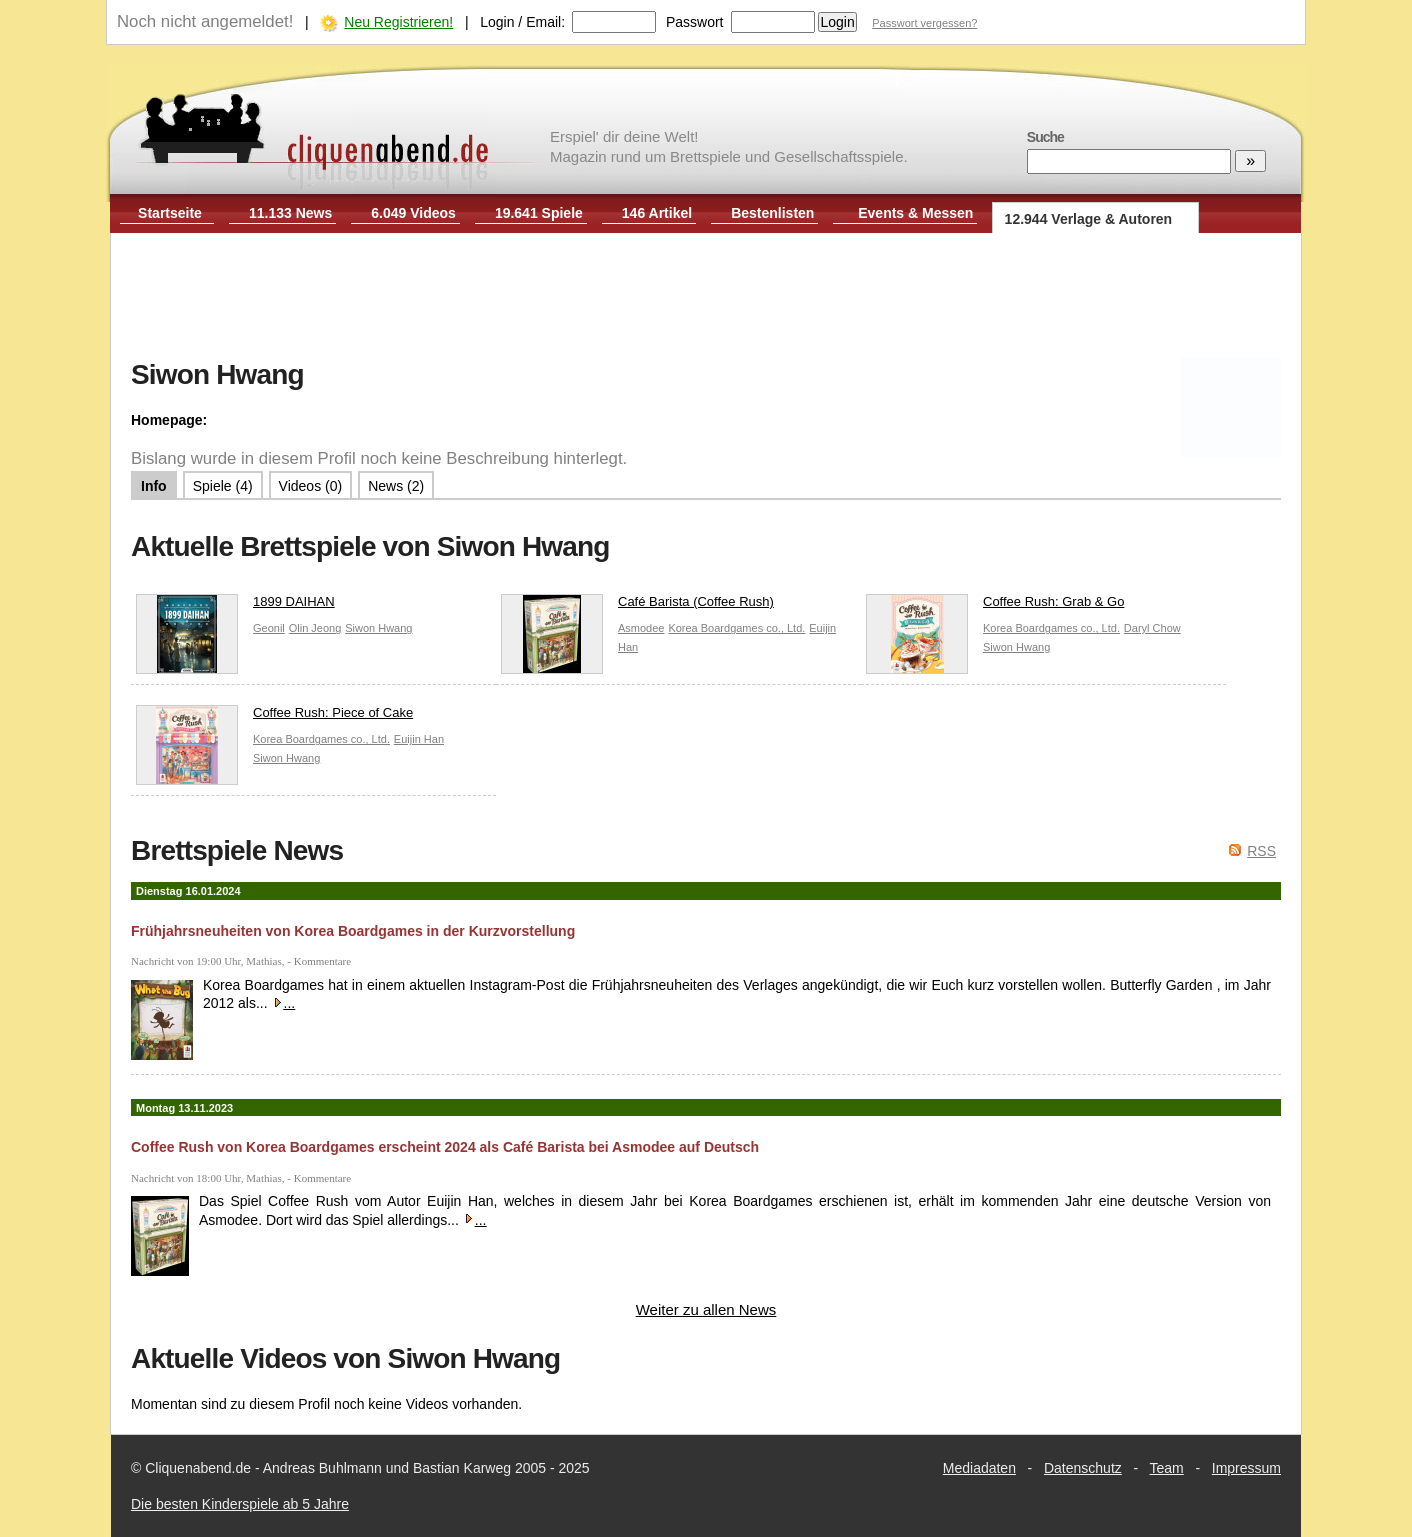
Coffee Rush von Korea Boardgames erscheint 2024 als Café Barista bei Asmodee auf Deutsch (445, 1147)
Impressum (1246, 1468)
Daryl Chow (1152, 628)
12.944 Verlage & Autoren (1089, 219)
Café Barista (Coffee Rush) (637, 606)
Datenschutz (1083, 1468)
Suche (1045, 137)
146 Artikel (657, 213)
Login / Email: (522, 22)
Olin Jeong (315, 628)
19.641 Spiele (539, 213)
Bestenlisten (772, 213)
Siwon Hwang (378, 628)
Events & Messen (915, 213)
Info (154, 486)
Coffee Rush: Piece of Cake (274, 717)
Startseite (170, 213)
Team (1167, 1468)
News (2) (396, 486)
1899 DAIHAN (235, 606)
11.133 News (290, 213)
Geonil (269, 628)
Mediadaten (979, 1468)
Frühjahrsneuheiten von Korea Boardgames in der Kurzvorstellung (353, 931)
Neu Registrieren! (398, 22)
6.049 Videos (413, 213)
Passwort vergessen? (924, 23)
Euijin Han (419, 739)
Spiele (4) (223, 486)
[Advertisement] (706, 298)
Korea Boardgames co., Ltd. (736, 628)
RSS (1261, 851)
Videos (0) (311, 486)
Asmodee (641, 628)
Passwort (695, 22)
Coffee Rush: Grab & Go (995, 606)
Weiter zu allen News (706, 1309)
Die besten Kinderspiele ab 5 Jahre (240, 1504)
